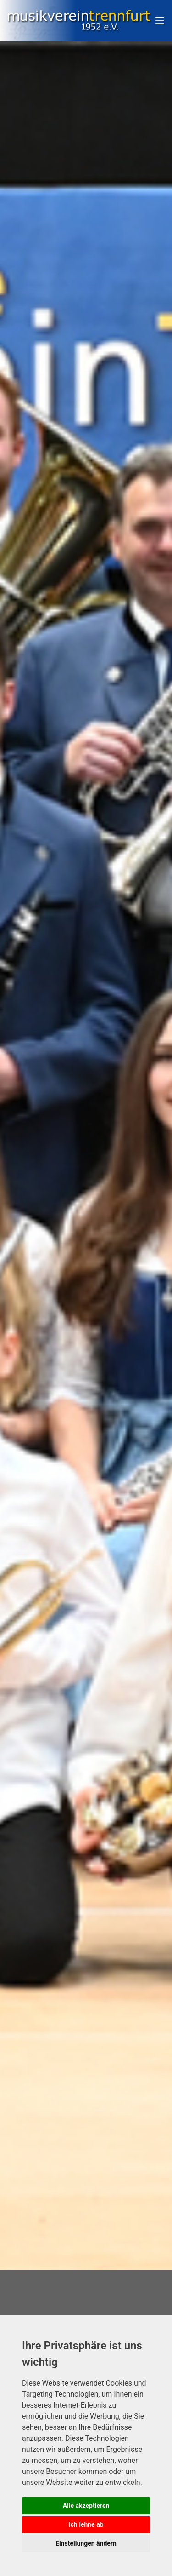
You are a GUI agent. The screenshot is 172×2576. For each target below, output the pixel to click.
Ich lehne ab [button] (85, 2524)
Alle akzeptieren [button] (86, 2505)
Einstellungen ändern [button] (86, 2543)
